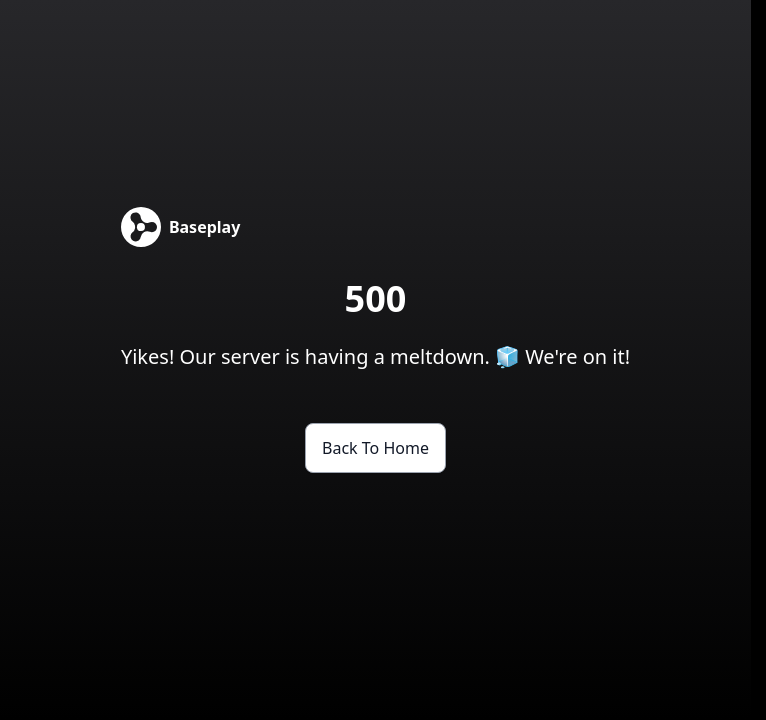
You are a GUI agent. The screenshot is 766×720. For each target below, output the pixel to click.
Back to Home (375, 448)
